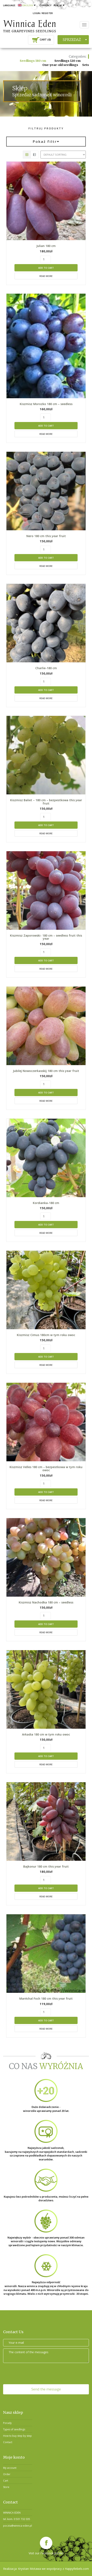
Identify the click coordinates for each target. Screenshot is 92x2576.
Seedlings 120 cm (67, 61)
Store (6, 2487)
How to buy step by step (17, 2436)
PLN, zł (57, 5)
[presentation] (30, 2373)
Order (6, 2474)
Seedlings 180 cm (33, 61)
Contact (7, 2442)
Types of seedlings (14, 2429)
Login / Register (43, 13)
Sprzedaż (72, 39)
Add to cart (46, 267)
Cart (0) (41, 40)
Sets (85, 65)
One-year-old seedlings (60, 65)
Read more (46, 276)
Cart (5, 2480)
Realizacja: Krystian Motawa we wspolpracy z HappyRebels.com (46, 2569)
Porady (7, 2423)
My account (9, 2468)
